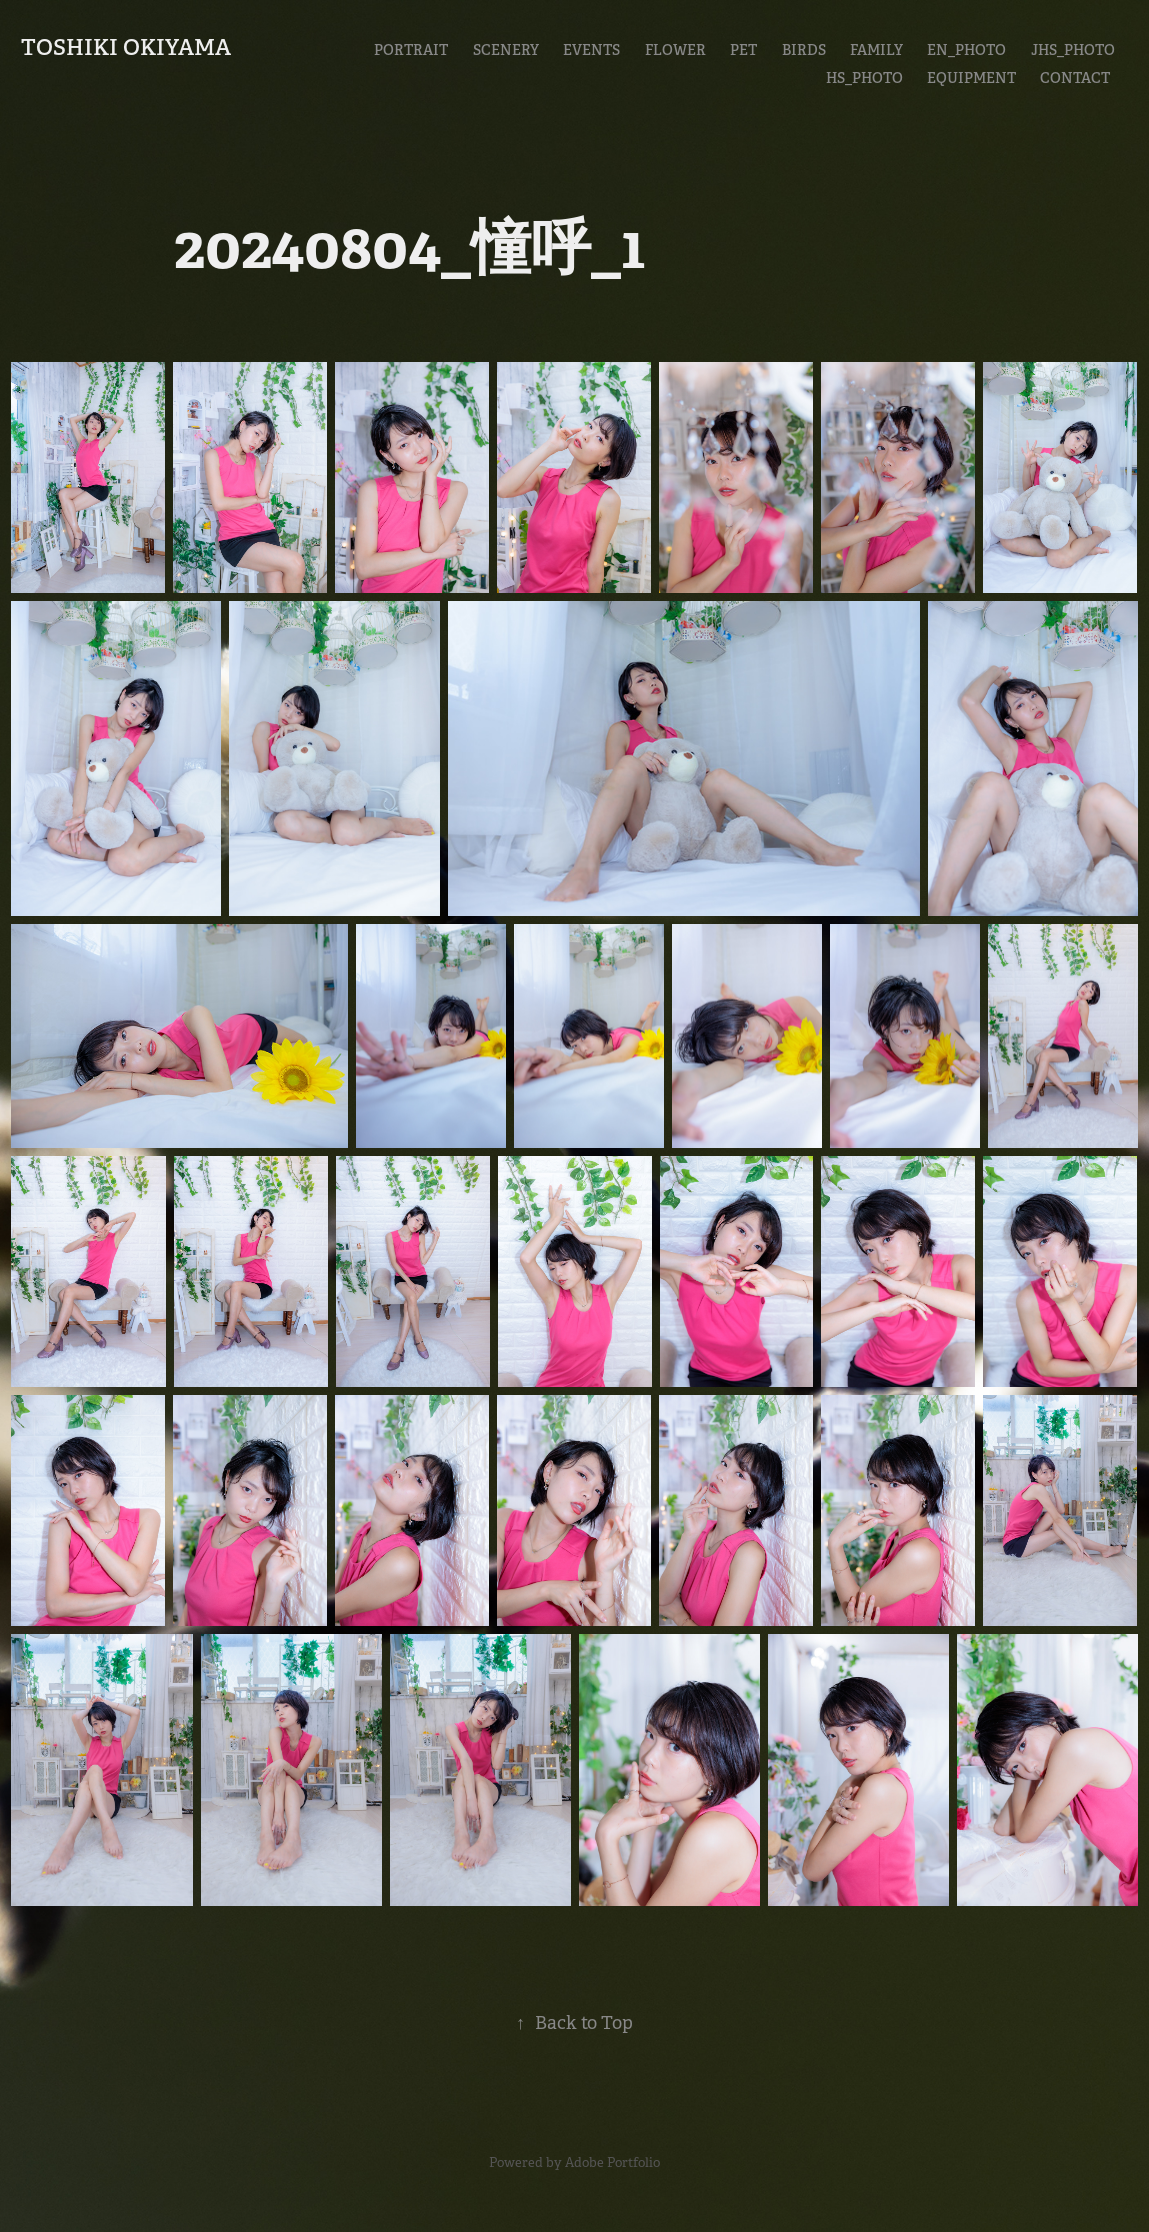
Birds (804, 50)
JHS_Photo (1073, 50)
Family (876, 50)
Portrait (411, 50)
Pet (743, 50)
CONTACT (1075, 78)
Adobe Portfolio (612, 2162)
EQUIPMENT (971, 78)
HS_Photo (864, 78)
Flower (675, 50)
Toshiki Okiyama (126, 47)
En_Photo (966, 50)
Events (591, 50)
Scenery (506, 50)
